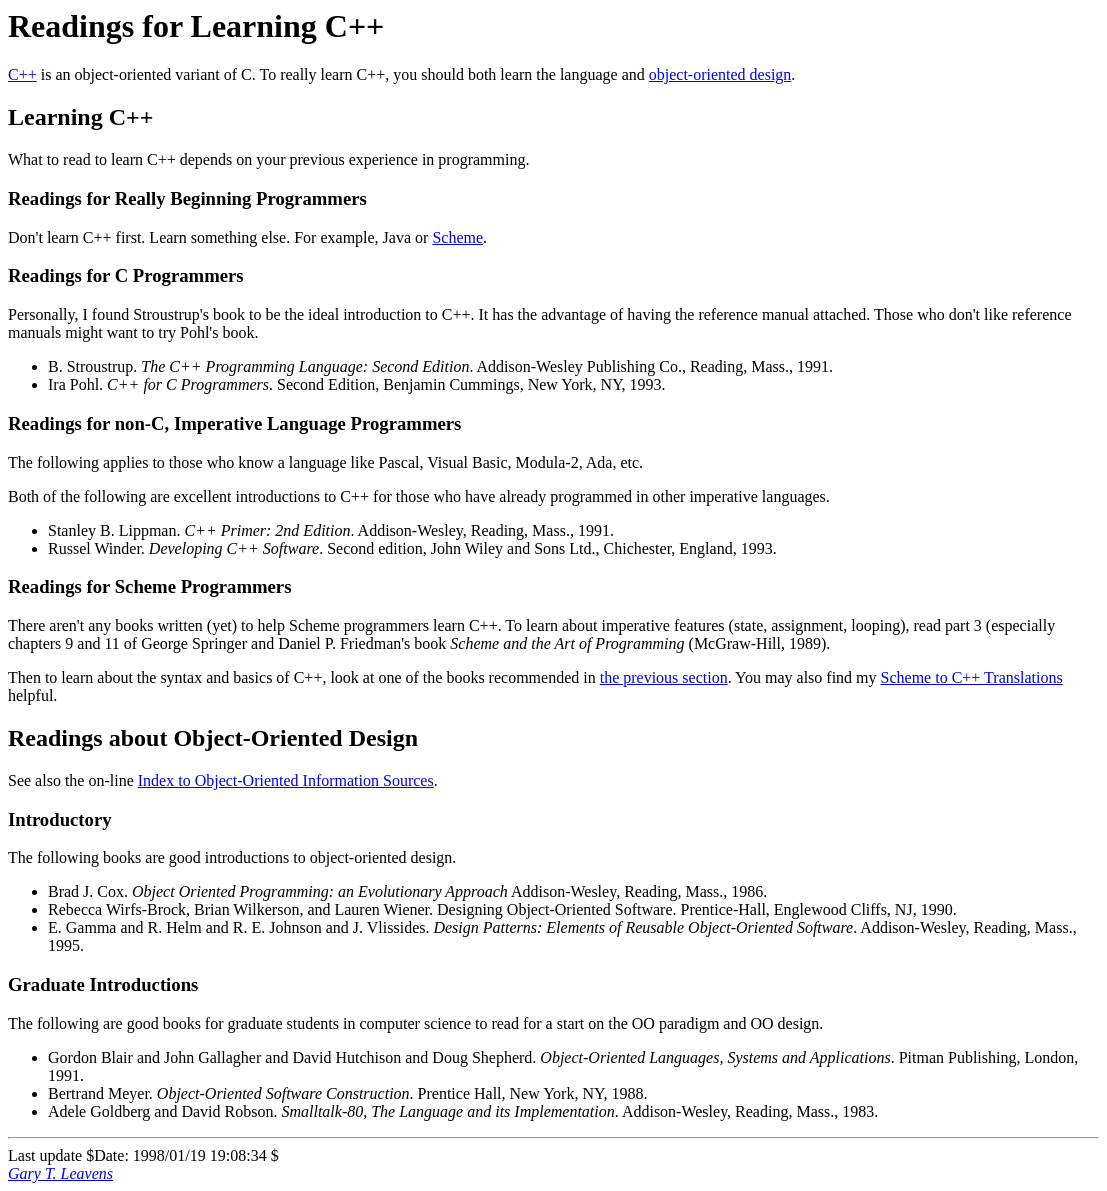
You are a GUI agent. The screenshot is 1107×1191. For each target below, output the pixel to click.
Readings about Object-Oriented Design (213, 738)
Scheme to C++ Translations (972, 677)
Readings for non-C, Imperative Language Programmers (234, 423)
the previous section (664, 677)
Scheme (457, 237)
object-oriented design (720, 74)
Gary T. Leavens (60, 1173)
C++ (22, 74)
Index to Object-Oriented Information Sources (286, 780)
